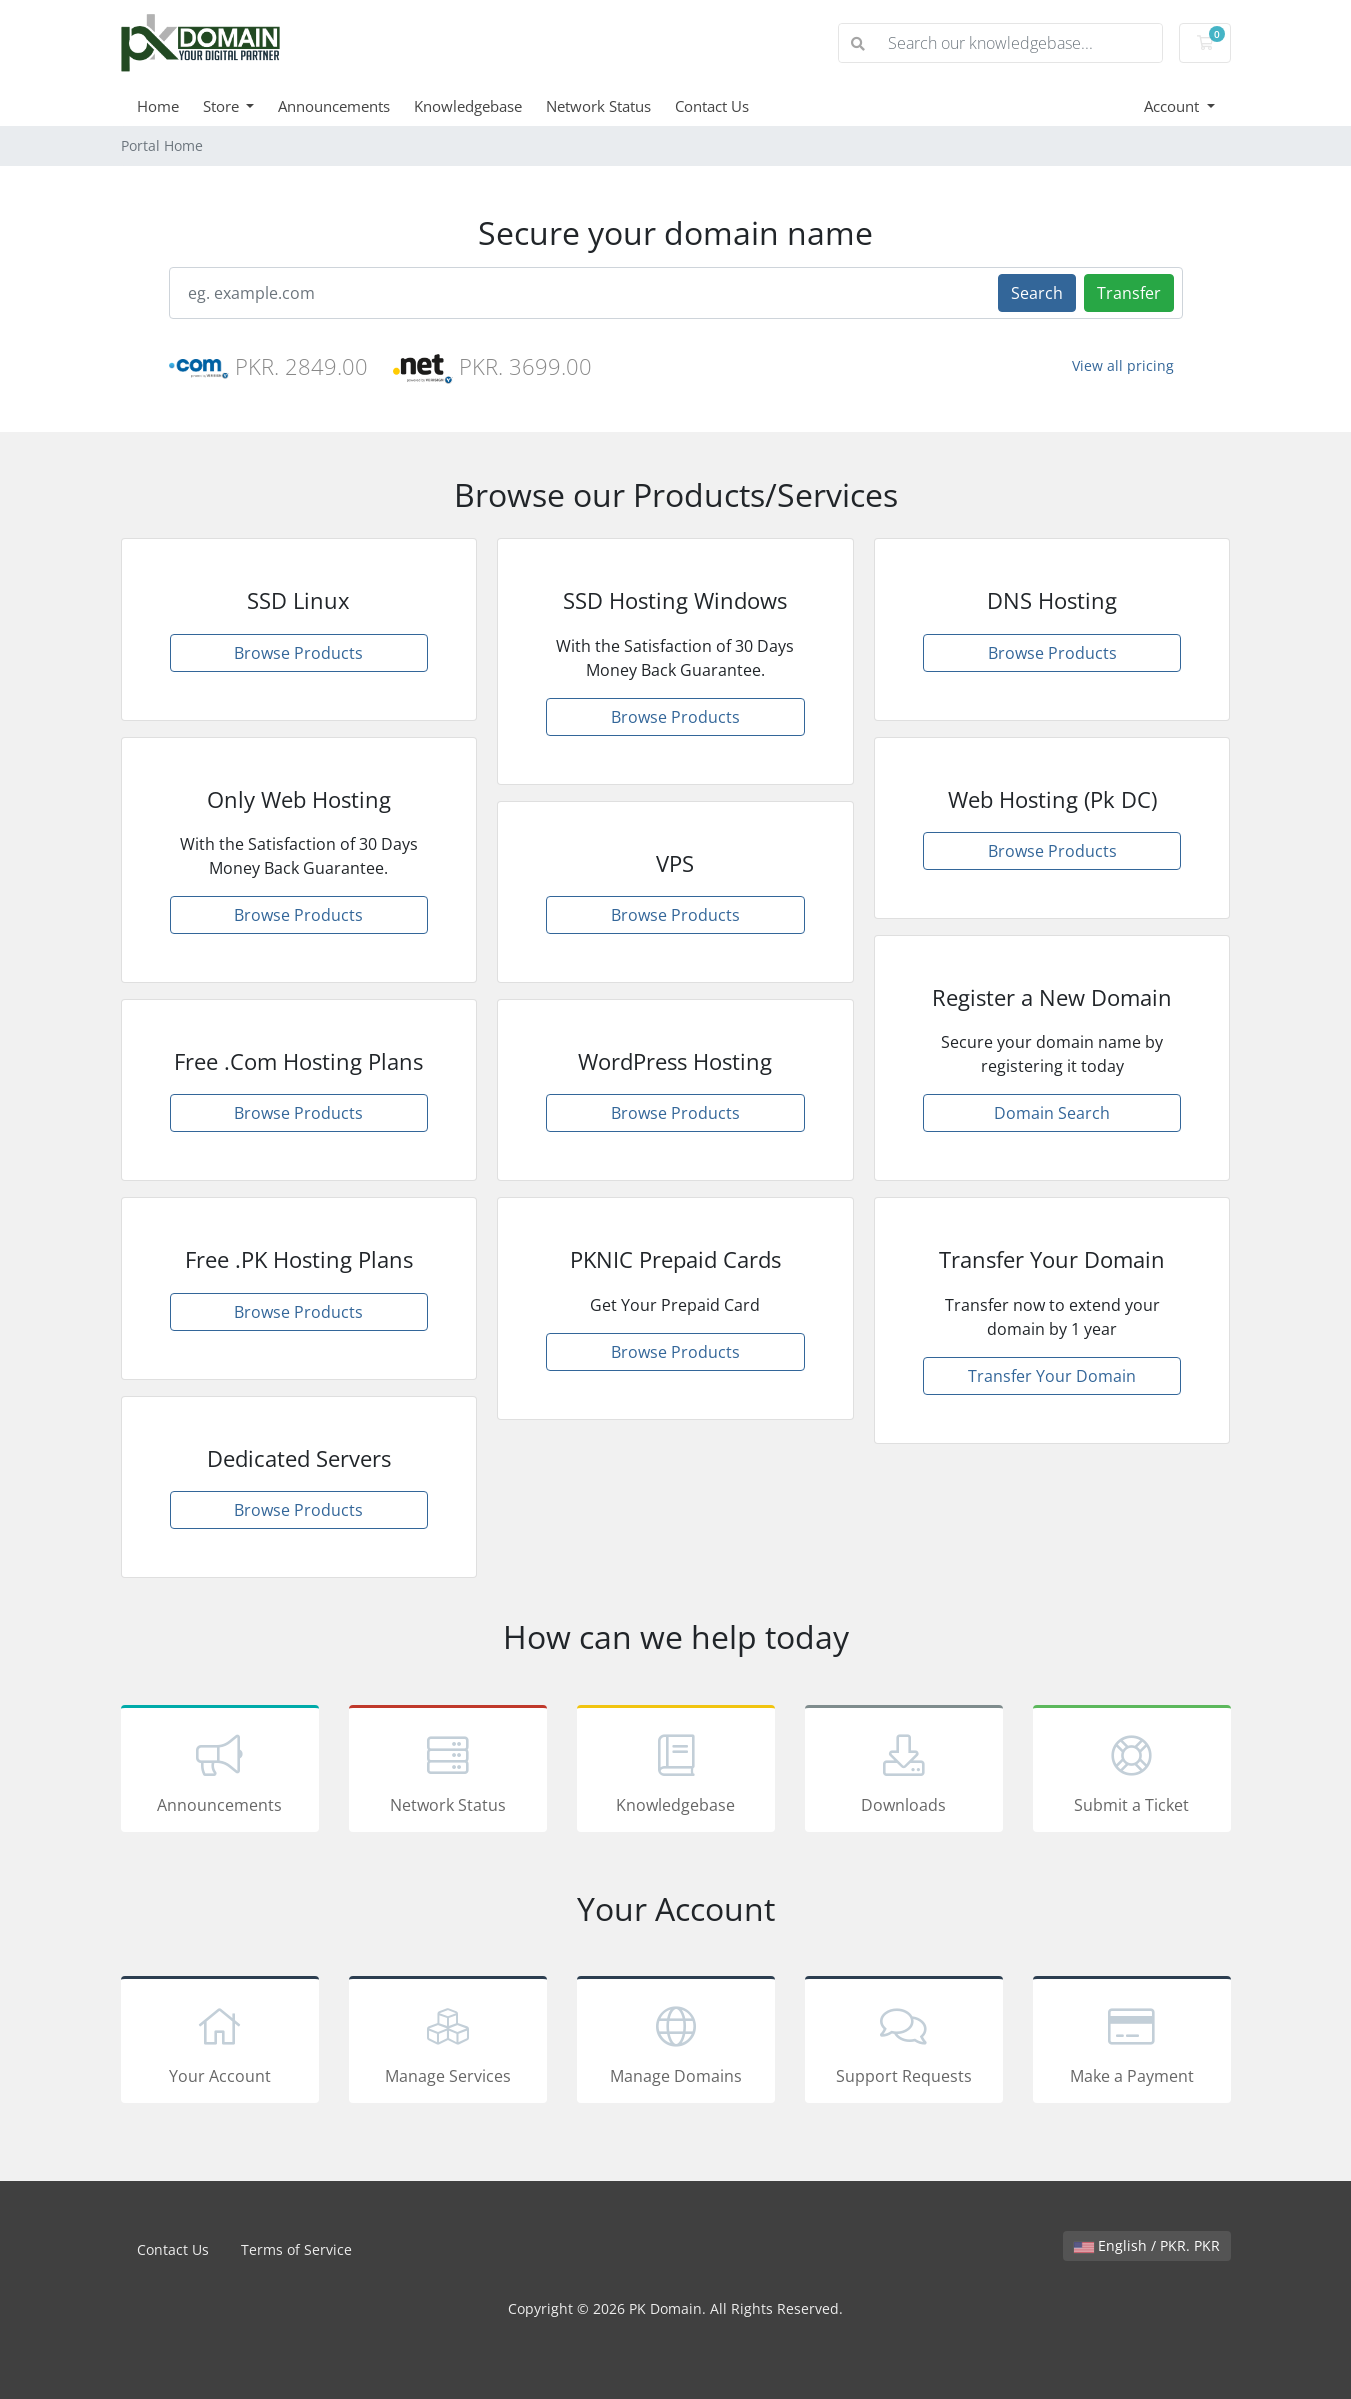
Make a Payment (1132, 2043)
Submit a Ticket (1132, 1772)
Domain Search (1052, 1113)
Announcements (334, 106)
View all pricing (1123, 365)
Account (1173, 106)
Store (223, 106)
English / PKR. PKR (1147, 2245)
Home (158, 106)
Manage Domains (676, 2043)
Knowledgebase (468, 106)
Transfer (1129, 293)
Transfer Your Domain (1052, 1376)
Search (1037, 293)
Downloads (904, 1772)
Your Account (220, 2043)
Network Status (598, 106)
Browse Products (298, 653)
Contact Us (712, 106)
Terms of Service (296, 2249)
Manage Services (448, 2043)
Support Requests (904, 2043)
